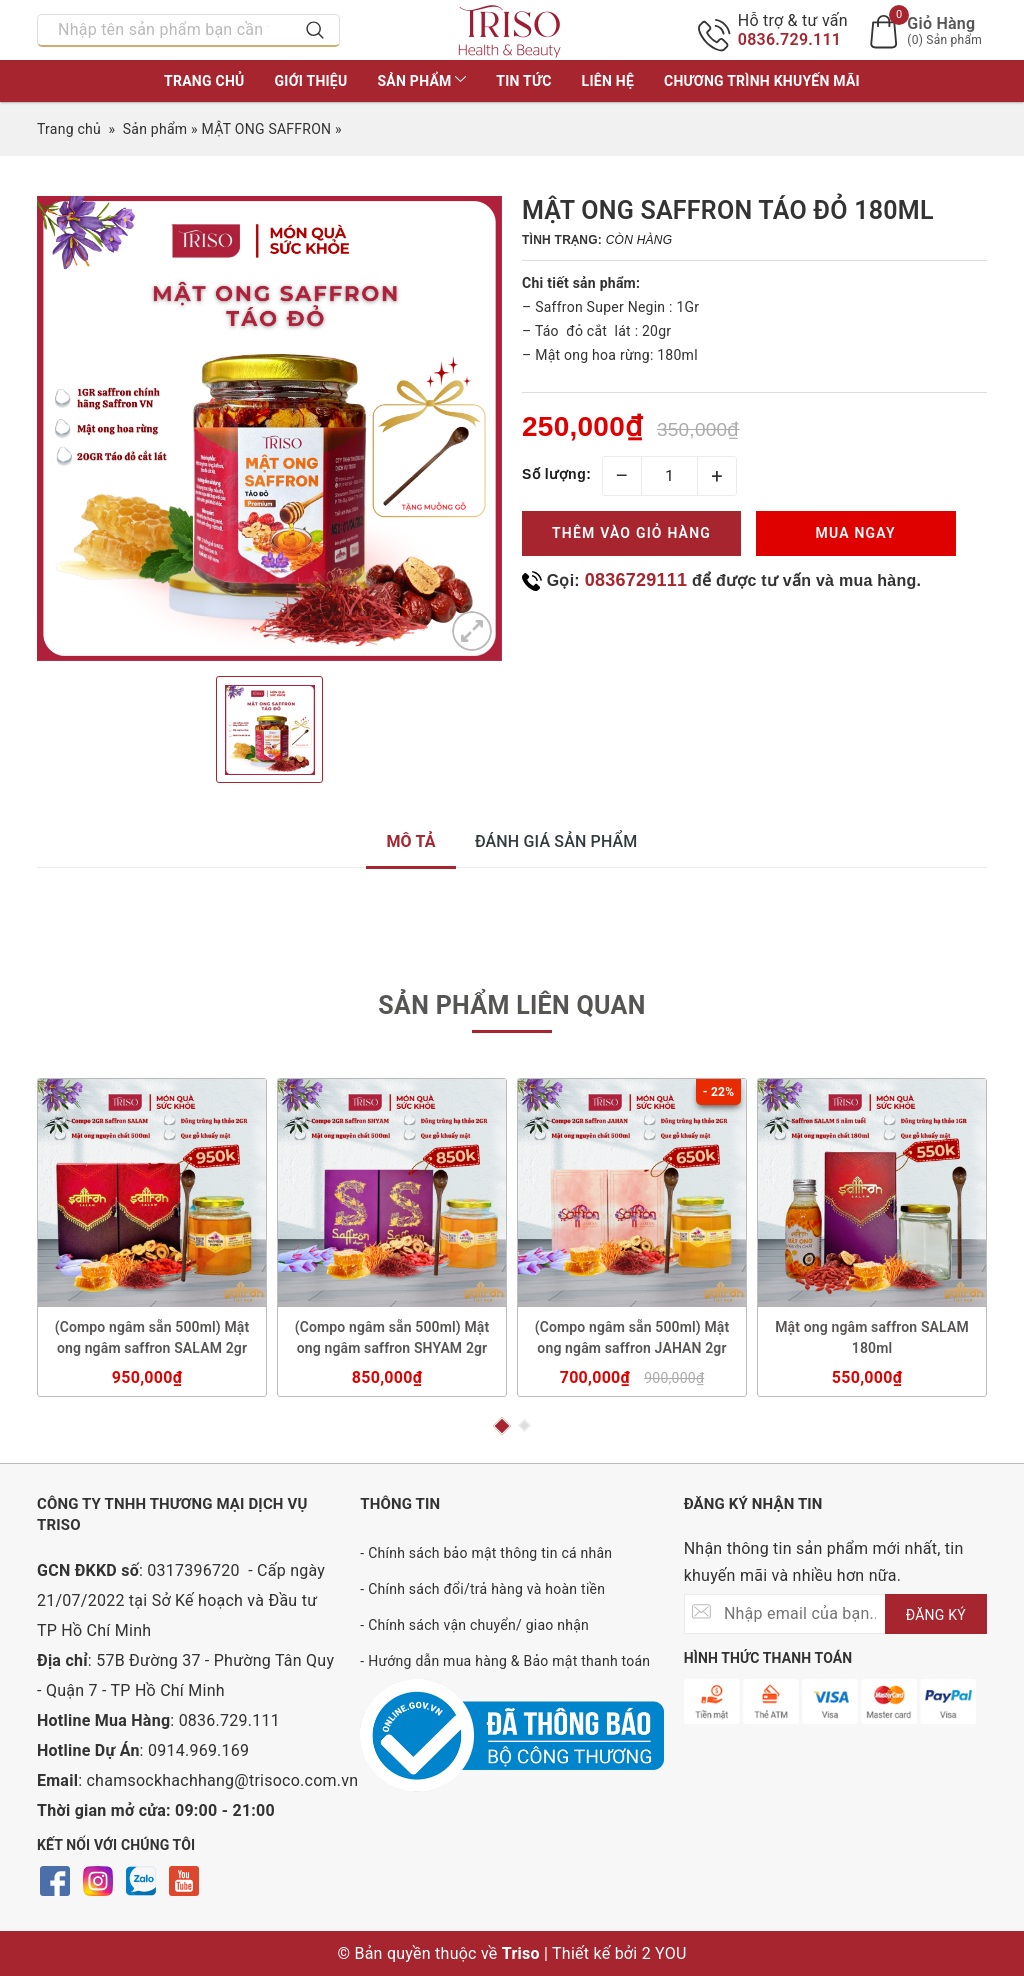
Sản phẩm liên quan (511, 1005)
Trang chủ (204, 81)
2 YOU (664, 1953)
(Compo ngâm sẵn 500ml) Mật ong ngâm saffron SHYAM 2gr (392, 1337)
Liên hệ (608, 81)
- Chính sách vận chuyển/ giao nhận (474, 1625)
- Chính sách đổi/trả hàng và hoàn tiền (482, 1589)
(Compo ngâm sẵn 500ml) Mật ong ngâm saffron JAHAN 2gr (632, 1337)
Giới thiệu (311, 81)
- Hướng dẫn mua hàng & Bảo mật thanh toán (505, 1661)
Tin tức (523, 81)
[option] (269, 428)
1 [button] (501, 1426)
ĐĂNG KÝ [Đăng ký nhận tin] (936, 1615)
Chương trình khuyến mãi (762, 81)
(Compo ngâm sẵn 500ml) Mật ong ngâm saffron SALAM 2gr (152, 1337)
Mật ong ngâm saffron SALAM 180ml (872, 1337)
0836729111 (636, 580)
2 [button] (524, 1426)
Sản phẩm (421, 81)
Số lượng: (556, 474)
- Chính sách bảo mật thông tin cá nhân (486, 1553)
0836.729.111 (790, 39)
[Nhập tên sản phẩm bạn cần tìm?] (165, 30)
